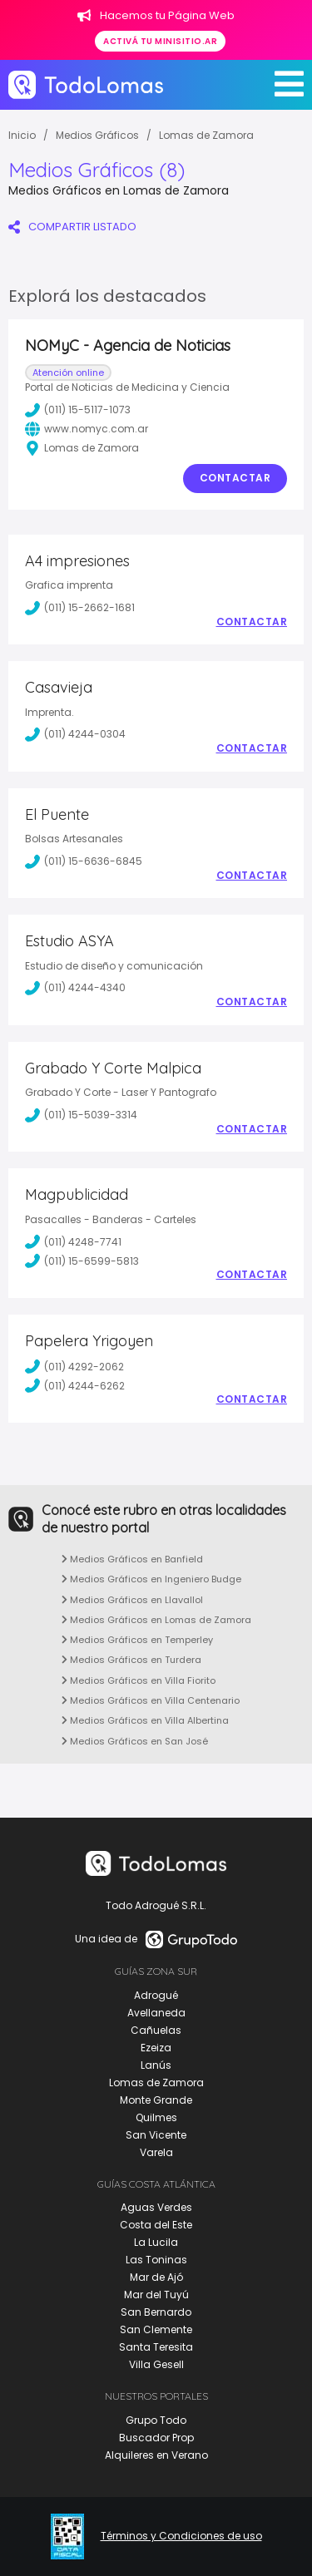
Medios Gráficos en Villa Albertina (145, 1720)
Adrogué (156, 1995)
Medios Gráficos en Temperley (137, 1639)
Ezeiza (156, 2048)
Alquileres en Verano (156, 2455)
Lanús (156, 2065)
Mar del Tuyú (156, 2294)
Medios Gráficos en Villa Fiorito (138, 1680)
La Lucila (156, 2242)
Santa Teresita (156, 2347)
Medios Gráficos (97, 135)
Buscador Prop (156, 2437)
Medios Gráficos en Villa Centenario (151, 1700)
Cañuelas (156, 2030)
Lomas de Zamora (206, 135)
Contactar (235, 478)
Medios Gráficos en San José (135, 1741)
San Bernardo (156, 2312)
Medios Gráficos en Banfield (132, 1559)
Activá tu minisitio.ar (160, 41)
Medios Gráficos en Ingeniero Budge (151, 1579)
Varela (156, 2152)
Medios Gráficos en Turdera (131, 1659)
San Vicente (156, 2135)
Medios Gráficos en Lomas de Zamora (156, 1619)
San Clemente (156, 2329)
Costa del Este (156, 2225)
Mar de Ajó (156, 2277)
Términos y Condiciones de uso (181, 2536)
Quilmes (156, 2117)
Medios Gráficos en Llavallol (132, 1599)
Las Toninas (156, 2260)
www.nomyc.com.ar (86, 429)
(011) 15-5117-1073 (78, 409)
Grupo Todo (156, 2420)
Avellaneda (156, 2013)
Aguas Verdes (156, 2207)
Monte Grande (156, 2100)
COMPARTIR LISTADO (72, 226)
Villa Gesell (156, 2364)
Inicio (22, 135)
